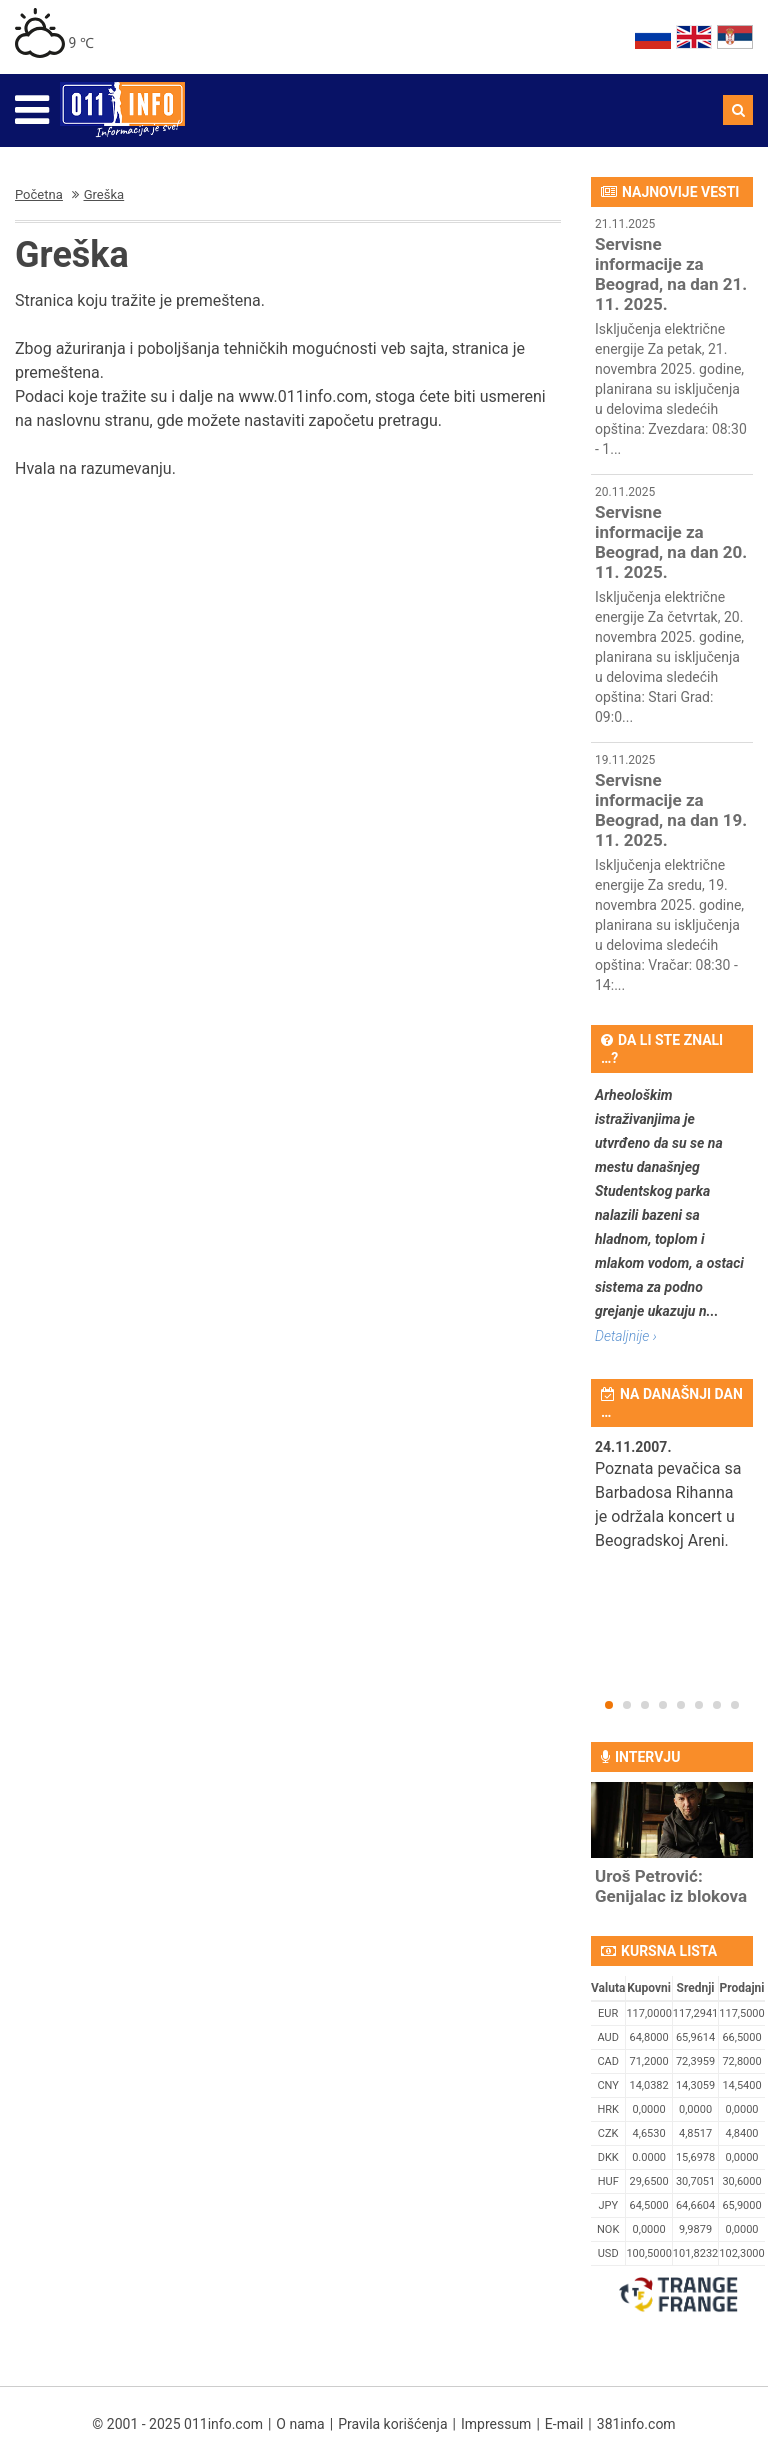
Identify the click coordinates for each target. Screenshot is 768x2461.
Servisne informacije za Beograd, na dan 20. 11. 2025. (671, 542)
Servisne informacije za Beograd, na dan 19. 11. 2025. (671, 810)
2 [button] (627, 1705)
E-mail (564, 2424)
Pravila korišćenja (392, 2424)
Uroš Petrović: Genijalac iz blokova (671, 1886)
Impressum (496, 2424)
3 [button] (645, 1705)
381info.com (636, 2424)
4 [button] (663, 1705)
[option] (672, 1507)
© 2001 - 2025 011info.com (177, 2424)
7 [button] (717, 1705)
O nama (300, 2424)
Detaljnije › (626, 1336)
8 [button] (735, 1705)
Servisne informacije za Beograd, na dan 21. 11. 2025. (671, 274)
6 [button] (699, 1705)
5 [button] (681, 1705)
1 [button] (609, 1705)
